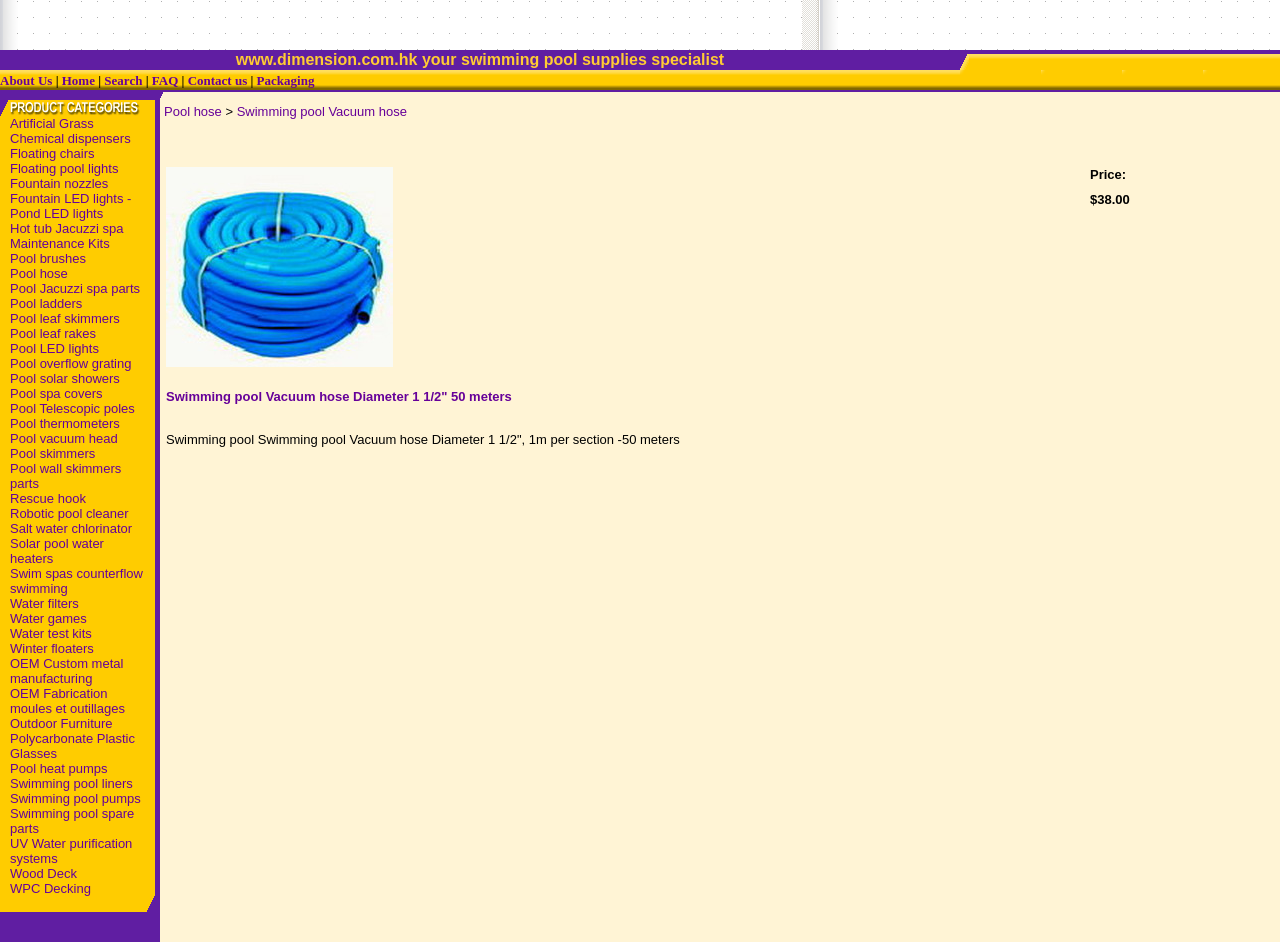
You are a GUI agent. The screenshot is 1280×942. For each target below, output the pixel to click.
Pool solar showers (65, 378)
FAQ (165, 80)
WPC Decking (50, 888)
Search (123, 80)
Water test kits (51, 633)
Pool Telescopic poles (72, 408)
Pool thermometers (65, 423)
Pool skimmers (52, 453)
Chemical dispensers (70, 138)
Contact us (218, 80)
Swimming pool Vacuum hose (322, 111)
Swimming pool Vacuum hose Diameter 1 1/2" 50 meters (339, 396)
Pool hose (39, 273)
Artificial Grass (52, 123)
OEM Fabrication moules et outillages (67, 701)
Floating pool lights (64, 168)
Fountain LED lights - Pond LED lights (70, 206)
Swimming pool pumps (75, 798)
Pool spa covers (56, 393)
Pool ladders (46, 303)
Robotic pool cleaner (69, 513)
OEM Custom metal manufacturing (66, 671)
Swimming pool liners (71, 783)
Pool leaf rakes (53, 333)
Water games (48, 618)
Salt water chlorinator (71, 528)
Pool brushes (48, 258)
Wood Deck (43, 873)
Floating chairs (52, 153)
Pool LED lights (54, 348)
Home (78, 80)
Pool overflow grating (70, 363)
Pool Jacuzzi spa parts (75, 288)
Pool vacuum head (64, 438)
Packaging (286, 80)
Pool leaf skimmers (65, 318)
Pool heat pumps (59, 768)
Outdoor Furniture (61, 723)
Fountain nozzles (59, 183)
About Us (26, 80)
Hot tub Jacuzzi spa (66, 228)
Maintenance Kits (60, 243)
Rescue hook (48, 498)
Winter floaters (52, 648)
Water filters (44, 603)
